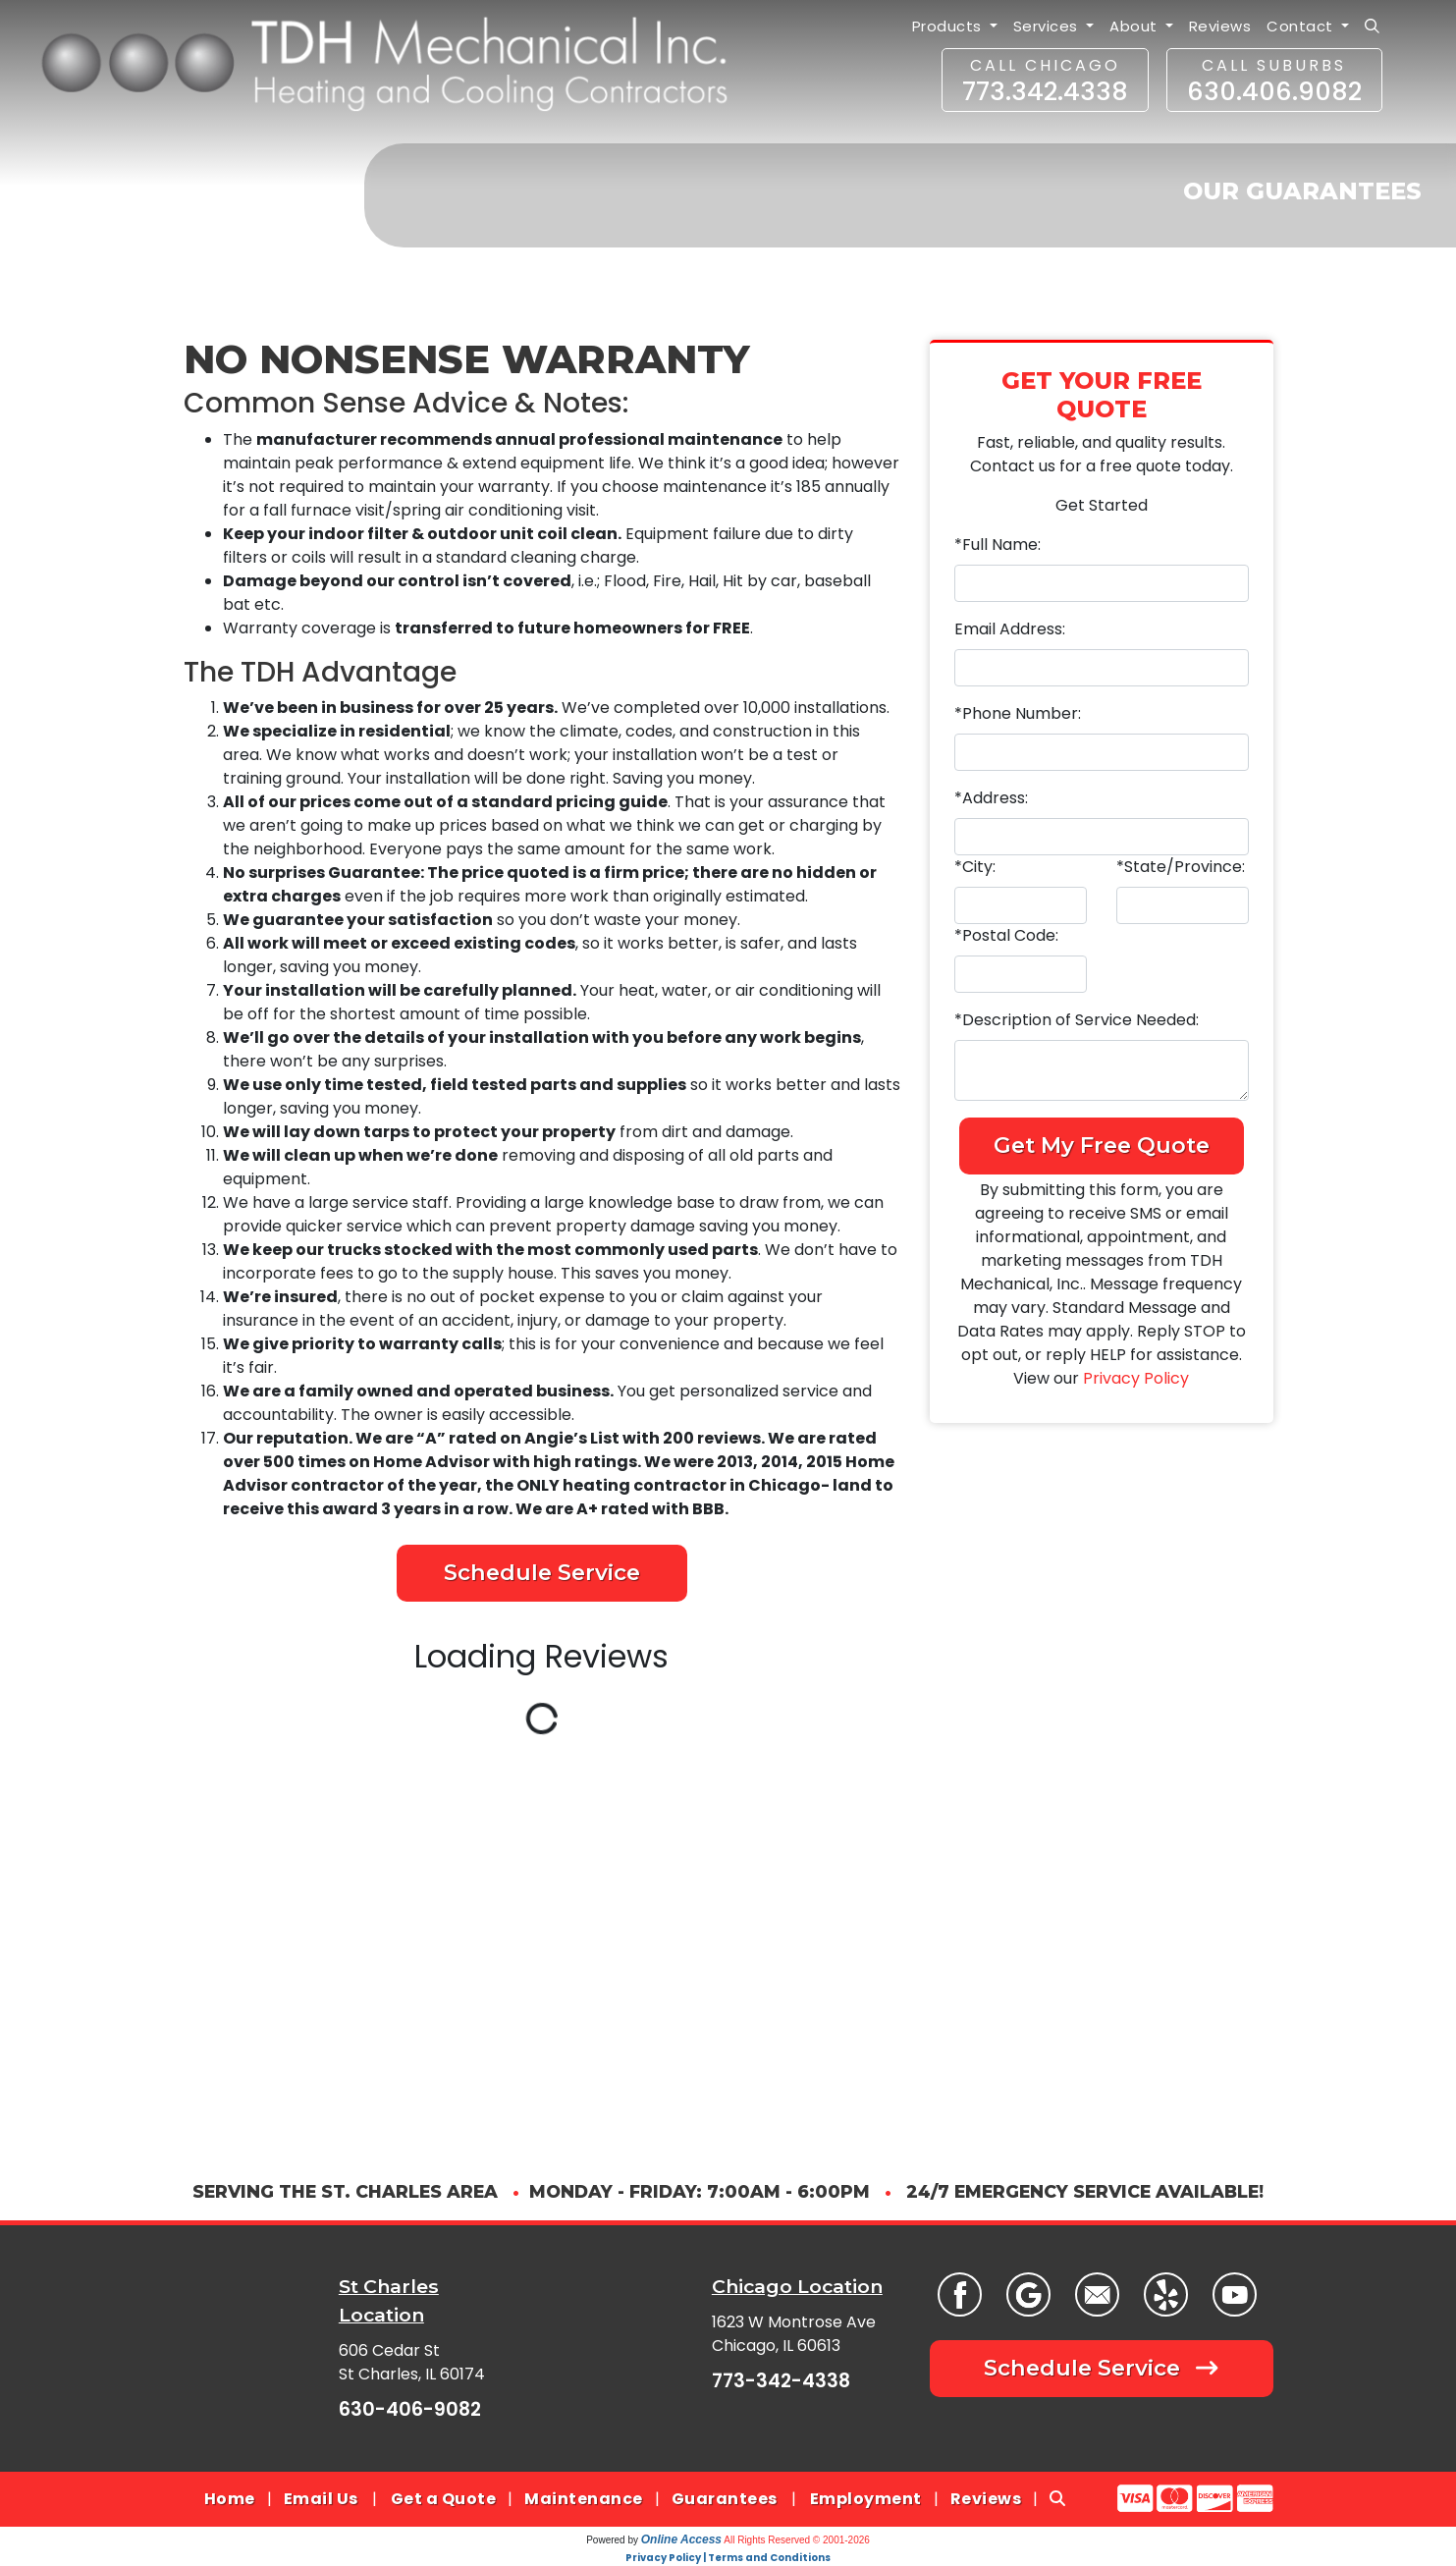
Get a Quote (444, 2498)
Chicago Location (797, 2286)
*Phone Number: (1017, 713)
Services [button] (1048, 26)
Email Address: (1009, 629)
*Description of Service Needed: (1076, 1020)
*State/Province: (1180, 866)
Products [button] (949, 26)
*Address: (991, 798)
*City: (975, 866)
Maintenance (583, 2498)
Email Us (321, 2498)
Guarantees (725, 2498)
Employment (866, 2498)
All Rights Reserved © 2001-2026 (797, 2540)
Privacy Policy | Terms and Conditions (728, 2557)
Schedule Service (542, 1572)
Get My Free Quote (1102, 1145)
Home (229, 2498)
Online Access (681, 2539)
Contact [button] (1302, 26)
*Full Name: (997, 544)
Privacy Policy (1136, 1378)
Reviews (1220, 26)
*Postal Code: (1006, 935)
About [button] (1135, 26)
